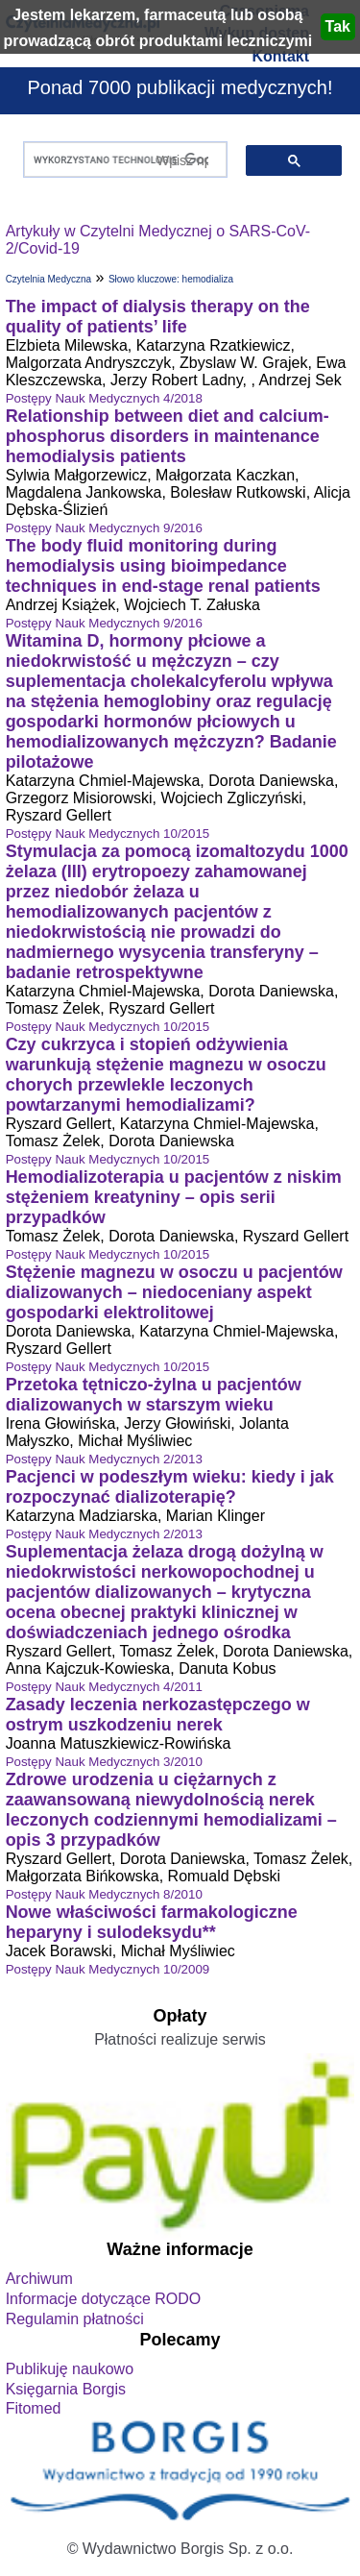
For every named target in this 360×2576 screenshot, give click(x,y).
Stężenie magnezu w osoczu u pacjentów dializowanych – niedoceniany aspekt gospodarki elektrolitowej (174, 1292)
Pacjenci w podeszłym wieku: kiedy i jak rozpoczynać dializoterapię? (170, 1487)
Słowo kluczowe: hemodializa (170, 279)
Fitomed (33, 2408)
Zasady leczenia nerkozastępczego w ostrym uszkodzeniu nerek (158, 1714)
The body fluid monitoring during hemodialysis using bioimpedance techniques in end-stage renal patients (163, 566)
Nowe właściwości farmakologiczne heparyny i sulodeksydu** (152, 1922)
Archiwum (39, 2278)
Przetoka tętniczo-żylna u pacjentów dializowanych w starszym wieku (153, 1394)
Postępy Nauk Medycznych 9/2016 (104, 528)
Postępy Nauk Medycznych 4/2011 (104, 1687)
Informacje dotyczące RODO (104, 2299)
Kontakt (280, 56)
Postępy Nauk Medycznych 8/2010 (104, 1894)
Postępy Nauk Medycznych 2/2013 (104, 1459)
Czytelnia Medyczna (48, 279)
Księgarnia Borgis (66, 2389)
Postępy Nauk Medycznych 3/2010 (104, 1761)
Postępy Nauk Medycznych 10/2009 (108, 1969)
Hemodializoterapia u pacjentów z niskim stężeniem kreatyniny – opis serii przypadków (174, 1197)
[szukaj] (121, 160)
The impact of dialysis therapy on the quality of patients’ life (158, 316)
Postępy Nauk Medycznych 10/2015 (108, 833)
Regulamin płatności (75, 2319)
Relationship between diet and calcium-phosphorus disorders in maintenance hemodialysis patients (167, 436)
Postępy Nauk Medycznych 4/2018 (104, 398)
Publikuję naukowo (69, 2369)
